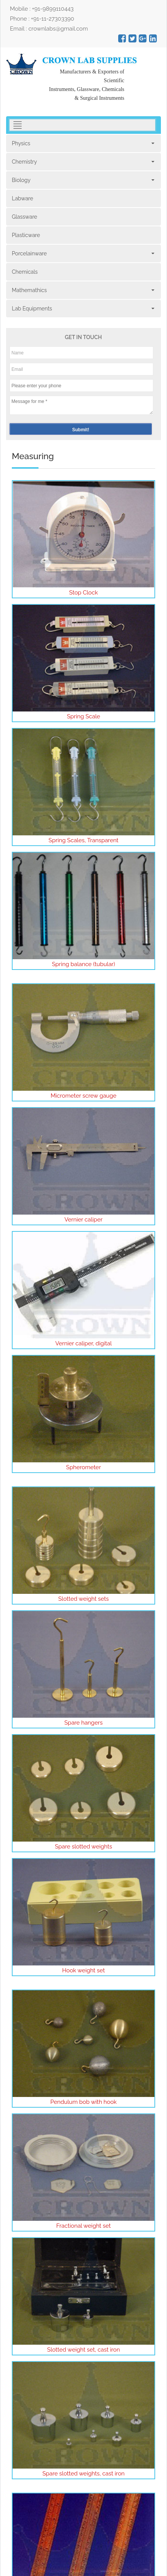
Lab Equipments (82, 308)
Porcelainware (82, 253)
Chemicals (25, 272)
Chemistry (82, 162)
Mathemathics (82, 290)
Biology (82, 180)
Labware (22, 198)
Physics (82, 143)
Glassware (24, 217)
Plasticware (26, 235)
